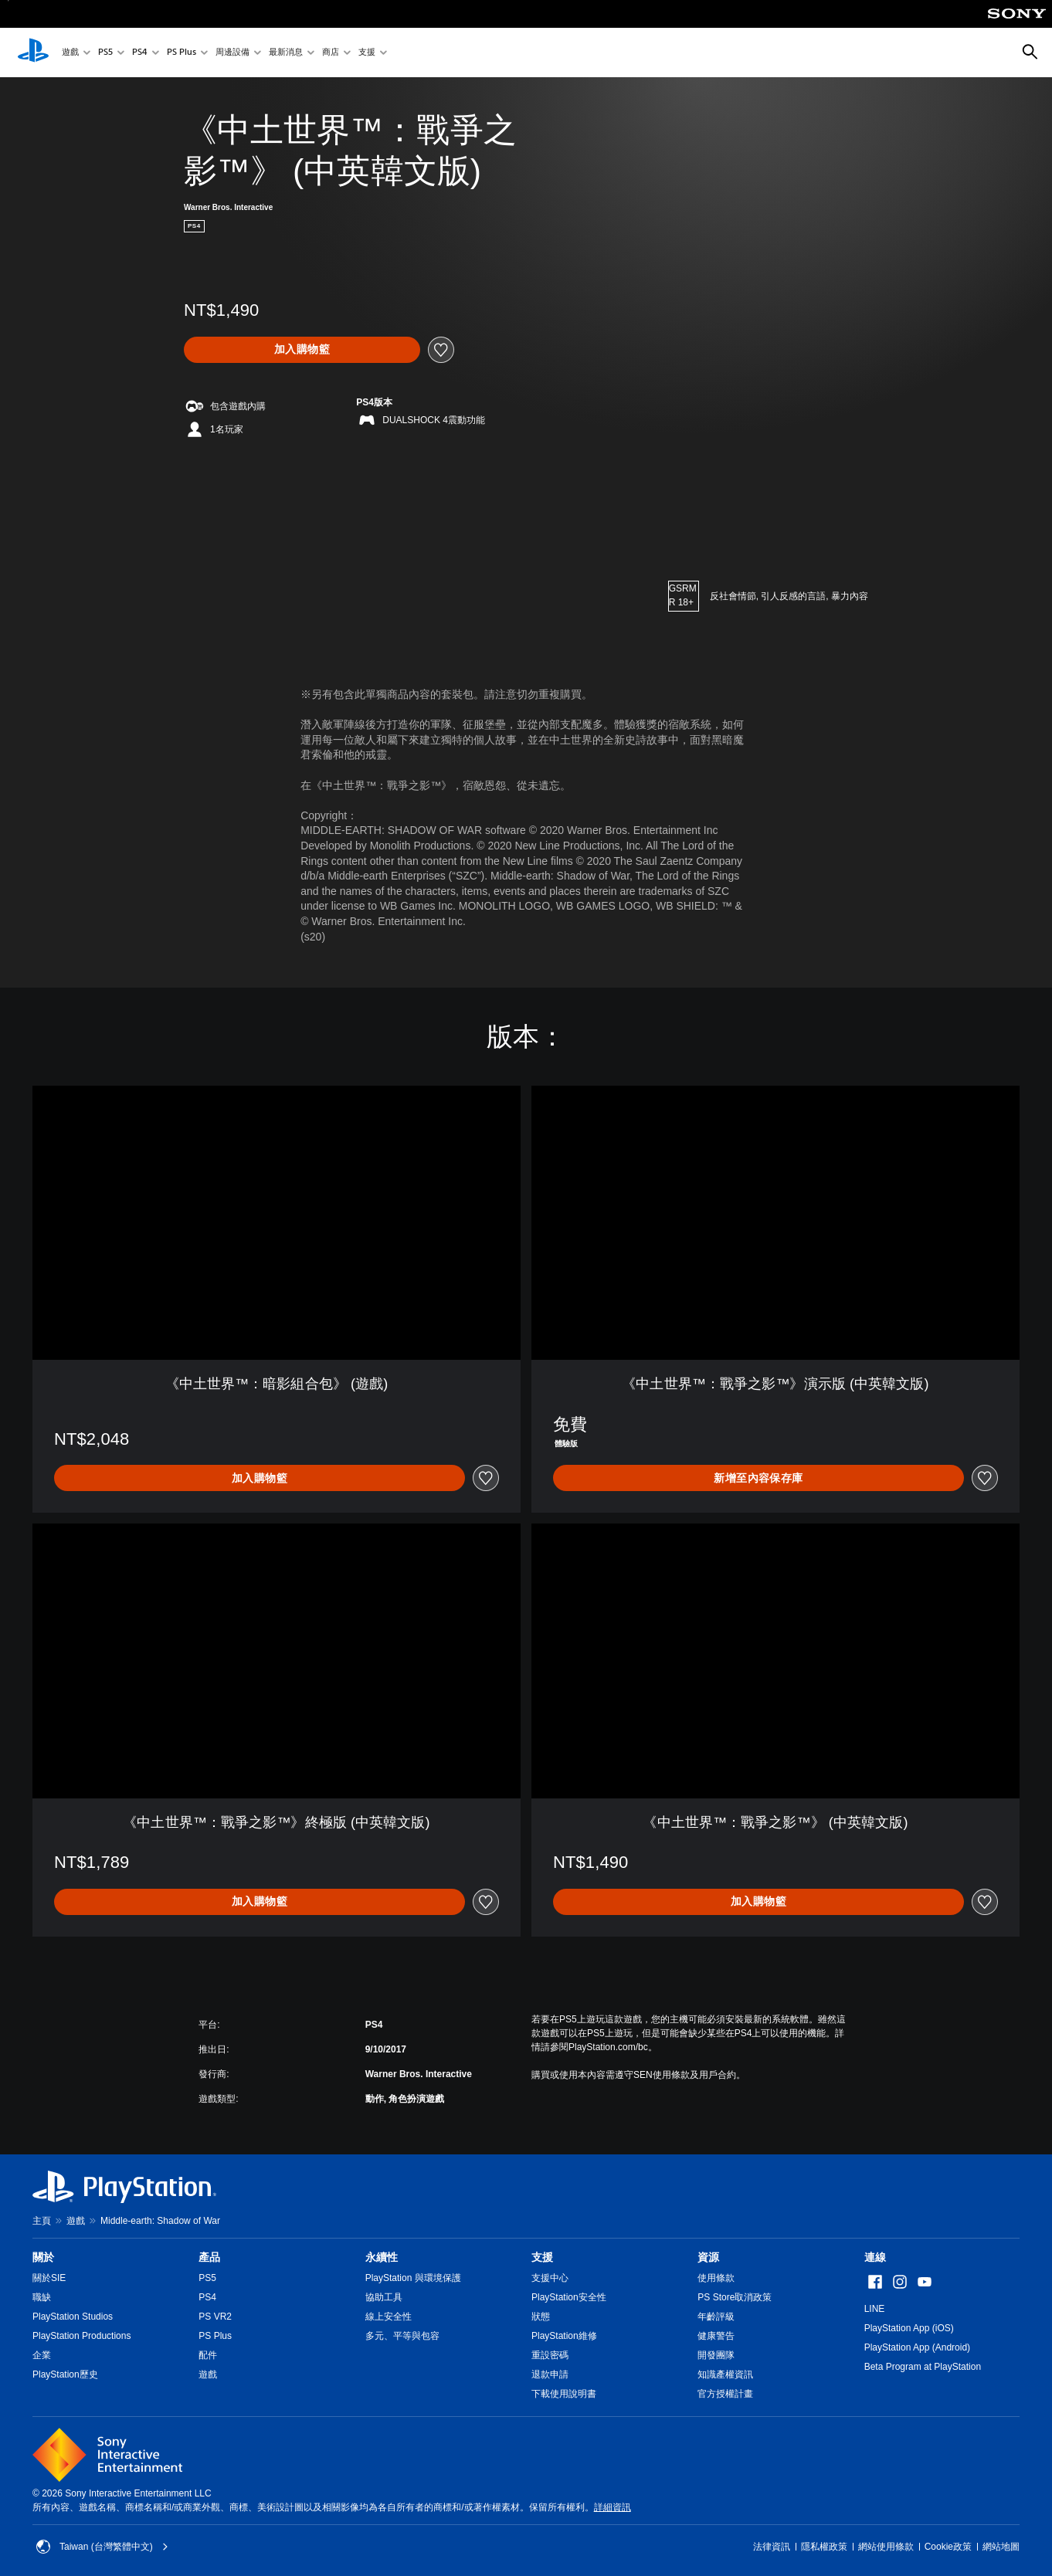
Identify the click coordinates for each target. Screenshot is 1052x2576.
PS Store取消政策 (734, 2297)
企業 (41, 2355)
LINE (874, 2308)
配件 (208, 2355)
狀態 (540, 2316)
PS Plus (181, 53)
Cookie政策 (948, 2546)
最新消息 (286, 53)
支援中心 (549, 2278)
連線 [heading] (875, 2257)
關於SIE (49, 2278)
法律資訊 (771, 2546)
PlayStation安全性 (568, 2297)
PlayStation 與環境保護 (413, 2278)
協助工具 (383, 2297)
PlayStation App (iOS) (909, 2328)
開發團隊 (716, 2355)
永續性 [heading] (381, 2257)
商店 (330, 53)
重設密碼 (549, 2355)
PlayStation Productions (81, 2335)
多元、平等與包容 (402, 2335)
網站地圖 (1001, 2546)
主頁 (41, 2220)
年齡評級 (716, 2316)
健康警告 (716, 2335)
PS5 (105, 53)
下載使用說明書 (563, 2393)
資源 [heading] (708, 2257)
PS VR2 (215, 2316)
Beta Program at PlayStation (922, 2366)
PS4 (140, 53)
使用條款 (716, 2278)
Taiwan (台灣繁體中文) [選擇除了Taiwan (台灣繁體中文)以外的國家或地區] (102, 2546)
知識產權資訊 (725, 2374)
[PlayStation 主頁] (33, 52)
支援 (366, 53)
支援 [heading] (542, 2257)
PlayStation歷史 (65, 2374)
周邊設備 (232, 53)
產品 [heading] (209, 2257)
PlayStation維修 (564, 2335)
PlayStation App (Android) (917, 2347)
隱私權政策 (824, 2546)
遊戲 (70, 53)
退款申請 (549, 2374)
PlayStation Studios (72, 2316)
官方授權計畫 (725, 2393)
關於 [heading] (43, 2257)
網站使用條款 (886, 2546)
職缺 (41, 2297)
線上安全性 (388, 2316)
